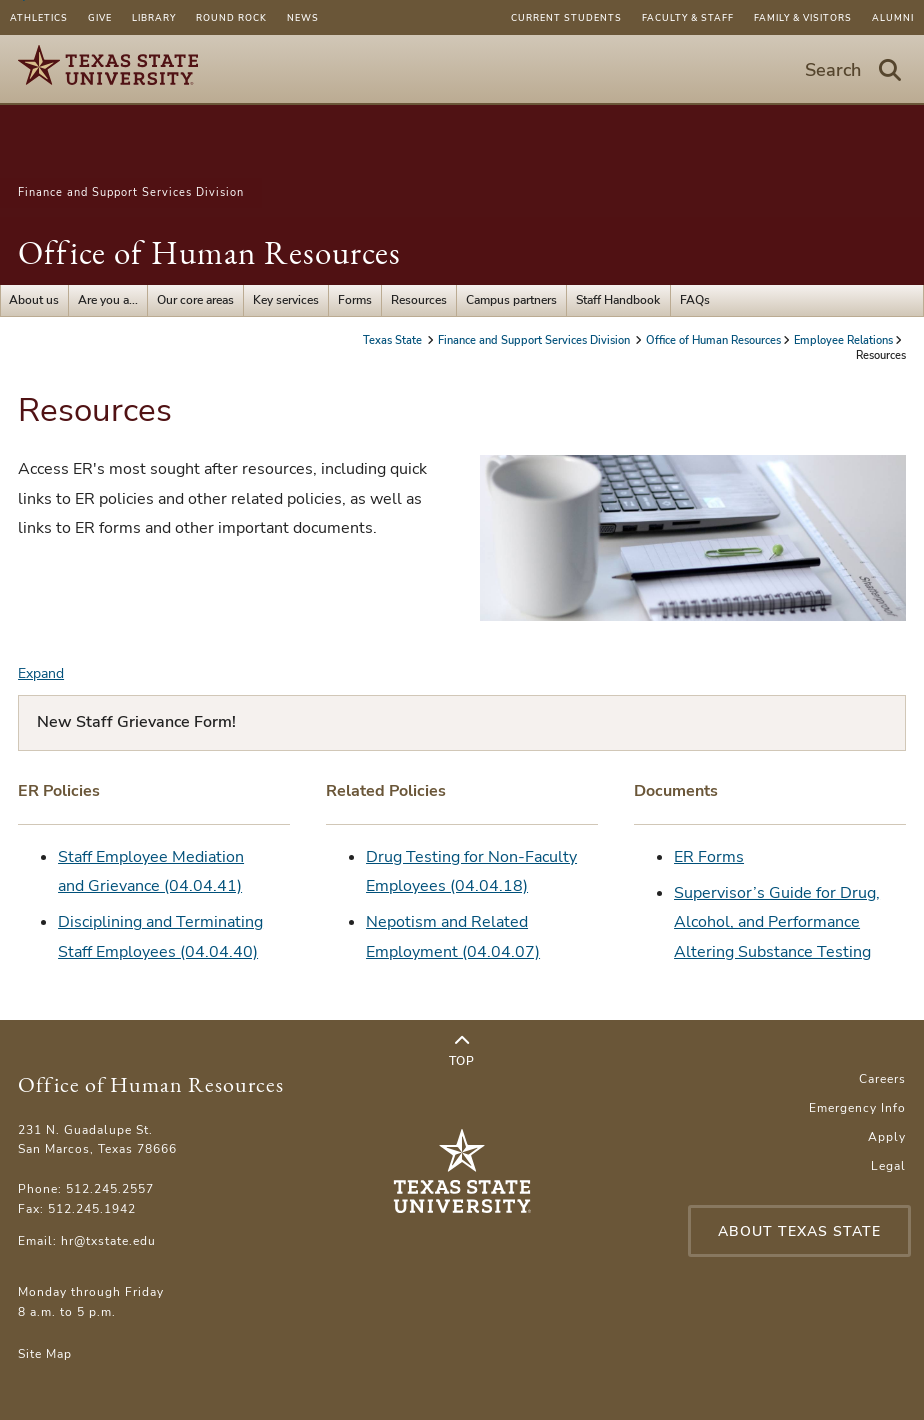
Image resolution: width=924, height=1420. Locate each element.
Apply (887, 1137)
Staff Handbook (618, 300)
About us (34, 300)
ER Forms (709, 857)
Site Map (45, 1354)
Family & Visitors (803, 18)
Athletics (39, 18)
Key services (286, 300)
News (303, 18)
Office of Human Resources (209, 252)
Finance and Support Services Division (131, 192)
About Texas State (799, 1231)
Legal (888, 1166)
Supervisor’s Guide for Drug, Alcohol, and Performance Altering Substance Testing (777, 922)
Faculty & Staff (688, 18)
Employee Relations (843, 340)
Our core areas (195, 300)
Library (154, 18)
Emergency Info (857, 1108)
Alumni (893, 18)
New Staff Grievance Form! (136, 722)
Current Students (566, 18)
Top (461, 1051)
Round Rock (231, 18)
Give (100, 18)
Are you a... (108, 300)
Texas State (394, 340)
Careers (882, 1079)
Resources (419, 300)
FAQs (695, 300)
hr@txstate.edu (108, 1241)
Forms (355, 300)
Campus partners (511, 300)
